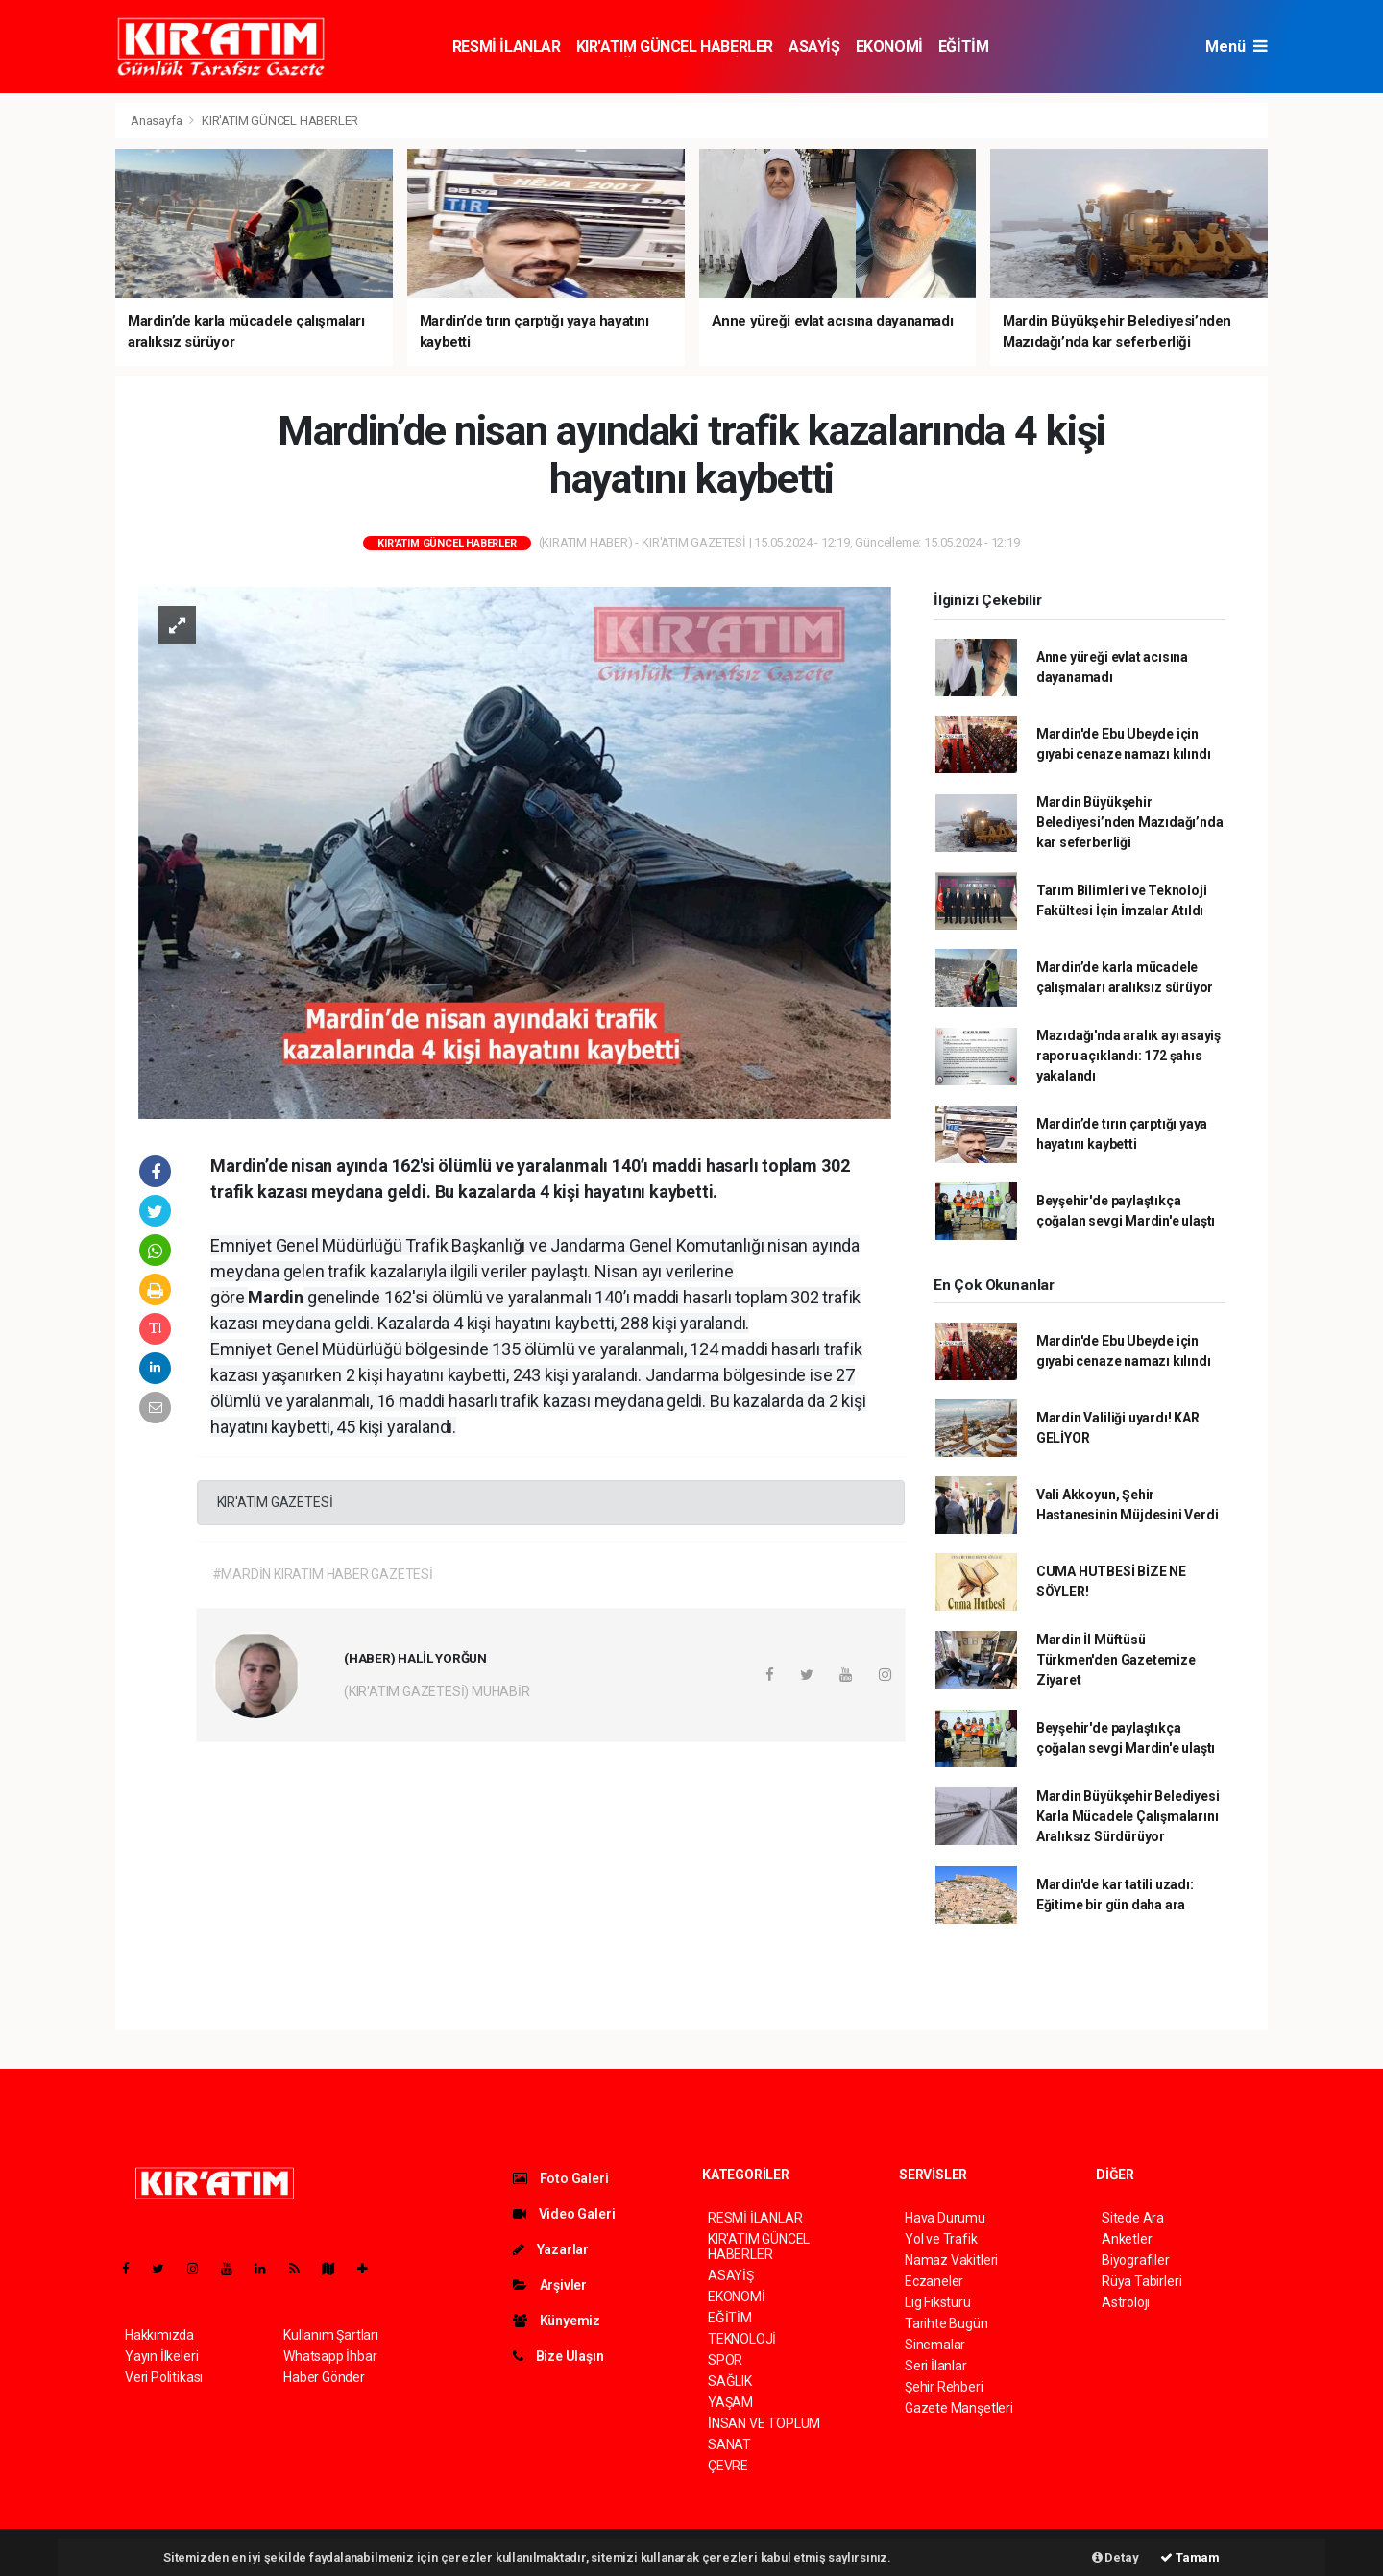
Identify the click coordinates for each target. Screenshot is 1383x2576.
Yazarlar (551, 2249)
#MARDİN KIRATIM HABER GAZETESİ (322, 1574)
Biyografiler (1136, 2260)
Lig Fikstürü (938, 2302)
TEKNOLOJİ (742, 2338)
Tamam (1190, 2557)
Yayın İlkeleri (161, 2356)
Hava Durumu (945, 2217)
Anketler (1127, 2239)
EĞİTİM (963, 46)
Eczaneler (934, 2281)
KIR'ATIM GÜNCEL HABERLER (674, 46)
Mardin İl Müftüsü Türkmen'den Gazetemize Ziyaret (1116, 1660)
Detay (1115, 2557)
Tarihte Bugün (946, 2323)
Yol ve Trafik (941, 2239)
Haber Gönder (324, 2377)
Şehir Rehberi (944, 2386)
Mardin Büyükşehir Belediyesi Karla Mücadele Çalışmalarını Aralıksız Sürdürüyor (1128, 1816)
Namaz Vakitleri (951, 2260)
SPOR (725, 2360)
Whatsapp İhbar (329, 2356)
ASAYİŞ (814, 46)
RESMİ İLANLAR (506, 46)
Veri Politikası (164, 2377)
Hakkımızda (159, 2335)
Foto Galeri (561, 2178)
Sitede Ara (1133, 2217)
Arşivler (550, 2285)
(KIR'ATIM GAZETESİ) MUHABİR (437, 1691)
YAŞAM (730, 2402)
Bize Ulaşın (558, 2356)
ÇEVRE (728, 2465)
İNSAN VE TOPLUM (764, 2423)
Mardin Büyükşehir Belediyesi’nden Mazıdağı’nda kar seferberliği (1130, 822)
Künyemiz (556, 2320)
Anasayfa (157, 120)
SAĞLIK (730, 2381)
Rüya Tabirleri (1141, 2281)
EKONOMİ (889, 46)
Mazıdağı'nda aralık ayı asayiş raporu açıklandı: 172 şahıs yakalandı (1128, 1055)
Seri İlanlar (936, 2365)
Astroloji (1126, 2302)
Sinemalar (935, 2344)
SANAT (729, 2444)
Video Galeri (564, 2214)
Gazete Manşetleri (959, 2408)
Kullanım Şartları (330, 2335)
